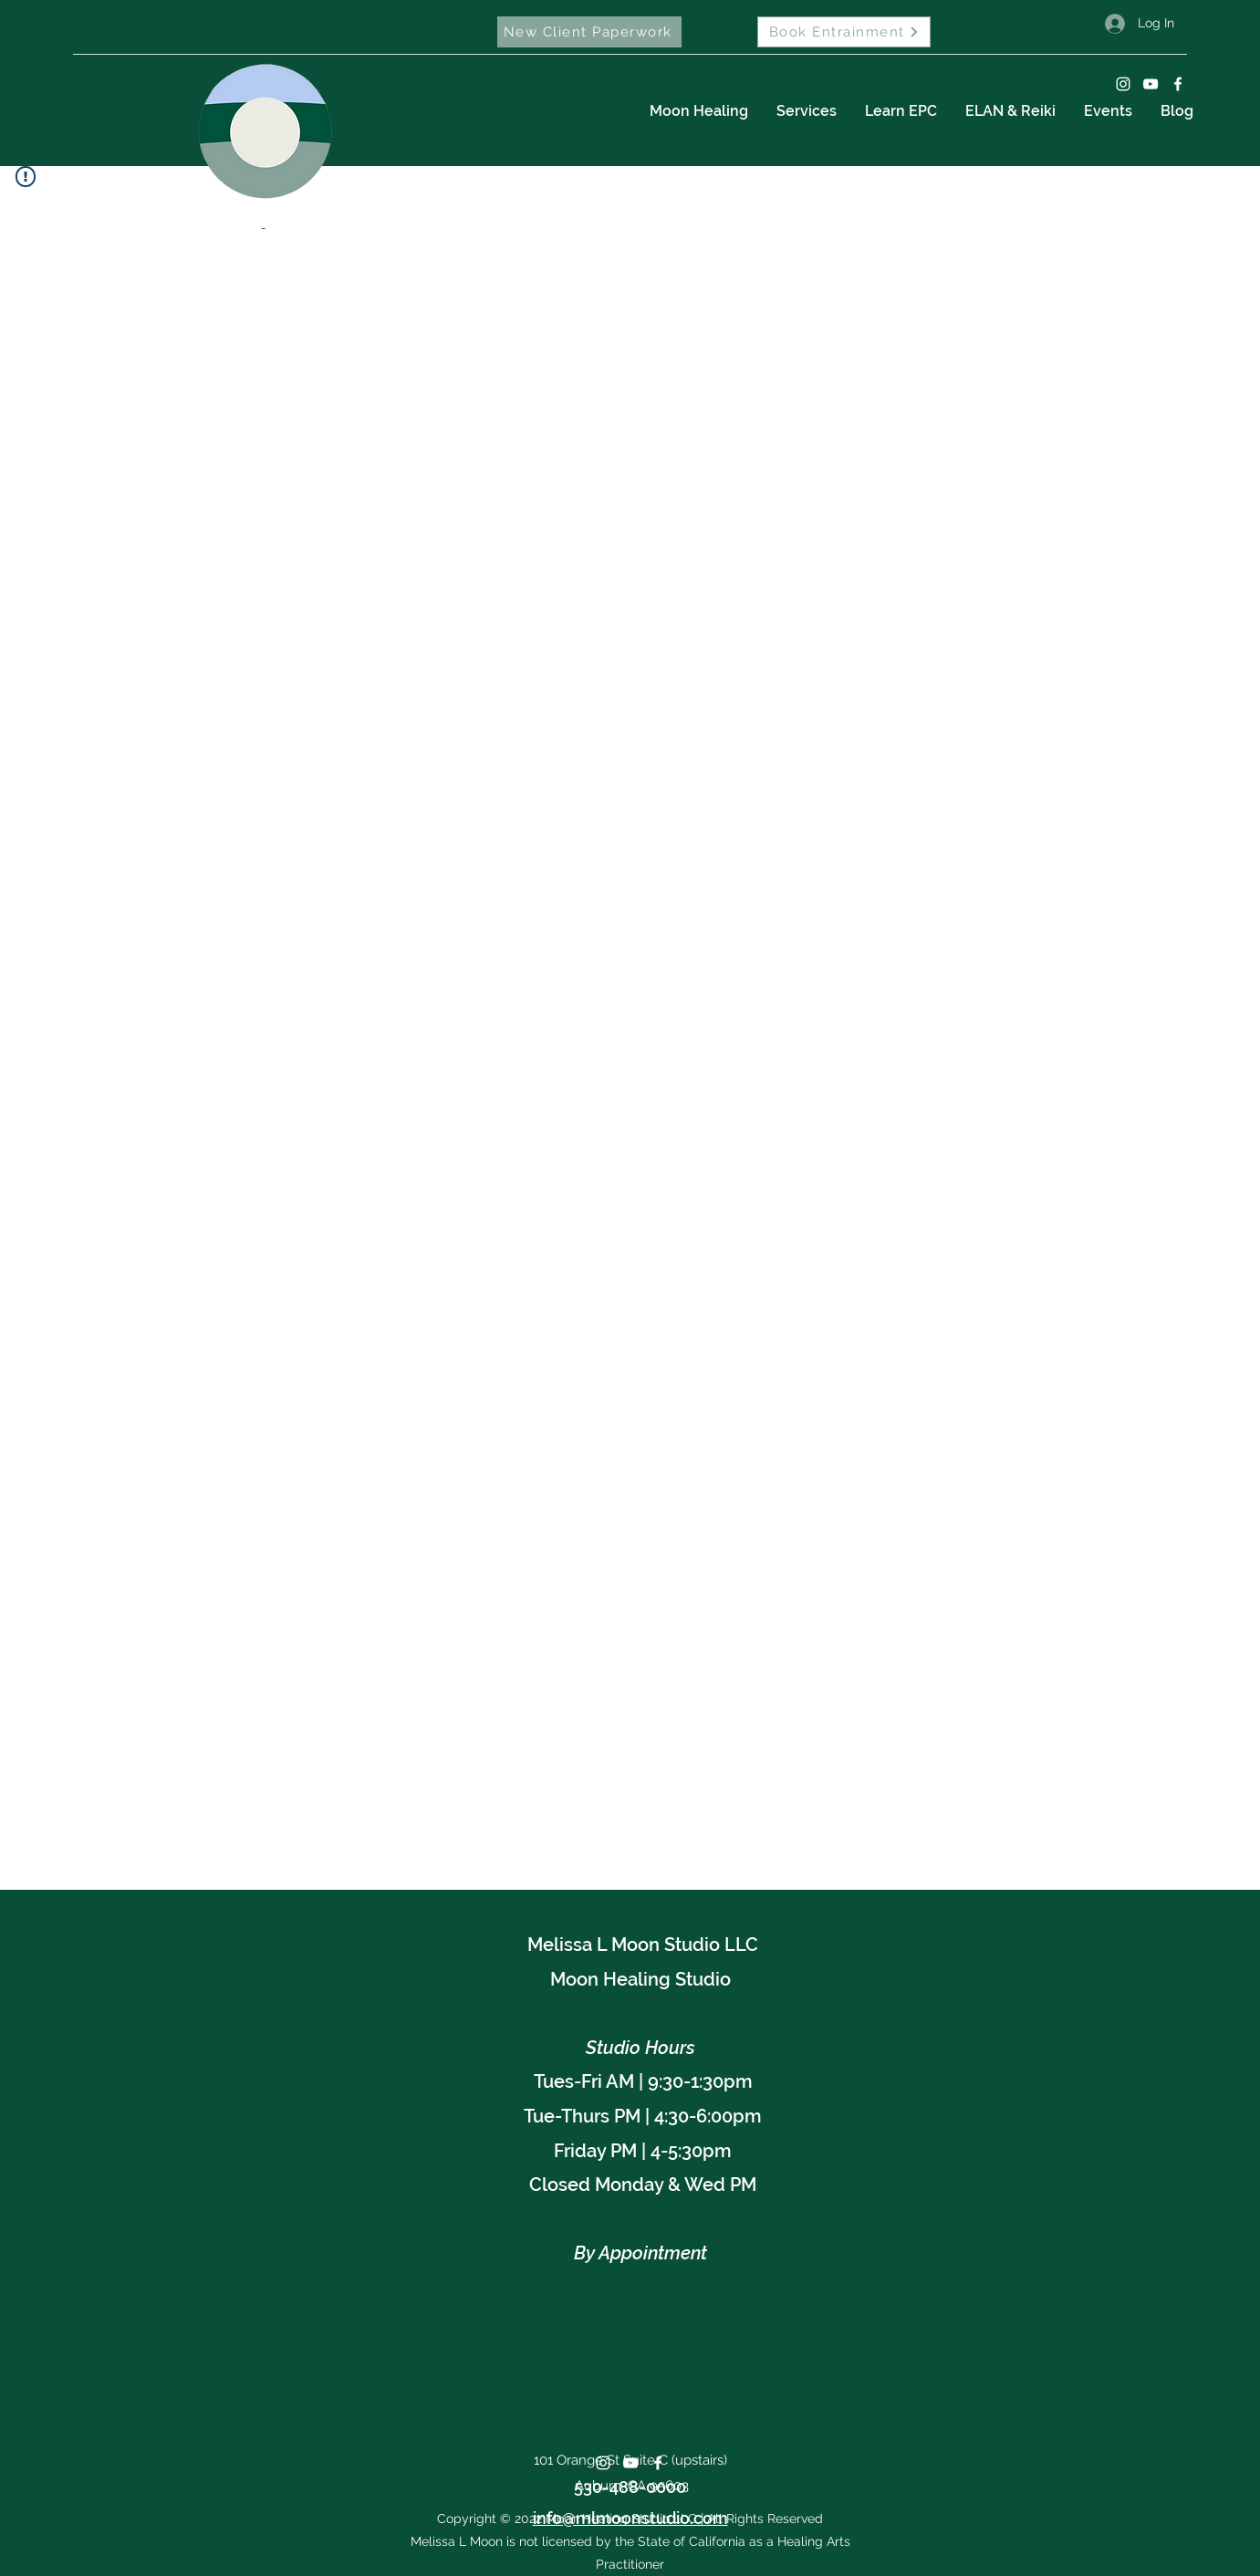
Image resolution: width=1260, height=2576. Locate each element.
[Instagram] (1123, 84)
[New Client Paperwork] (589, 31)
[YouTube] (1150, 84)
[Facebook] (1178, 84)
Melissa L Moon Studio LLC (642, 1944)
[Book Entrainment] (844, 31)
